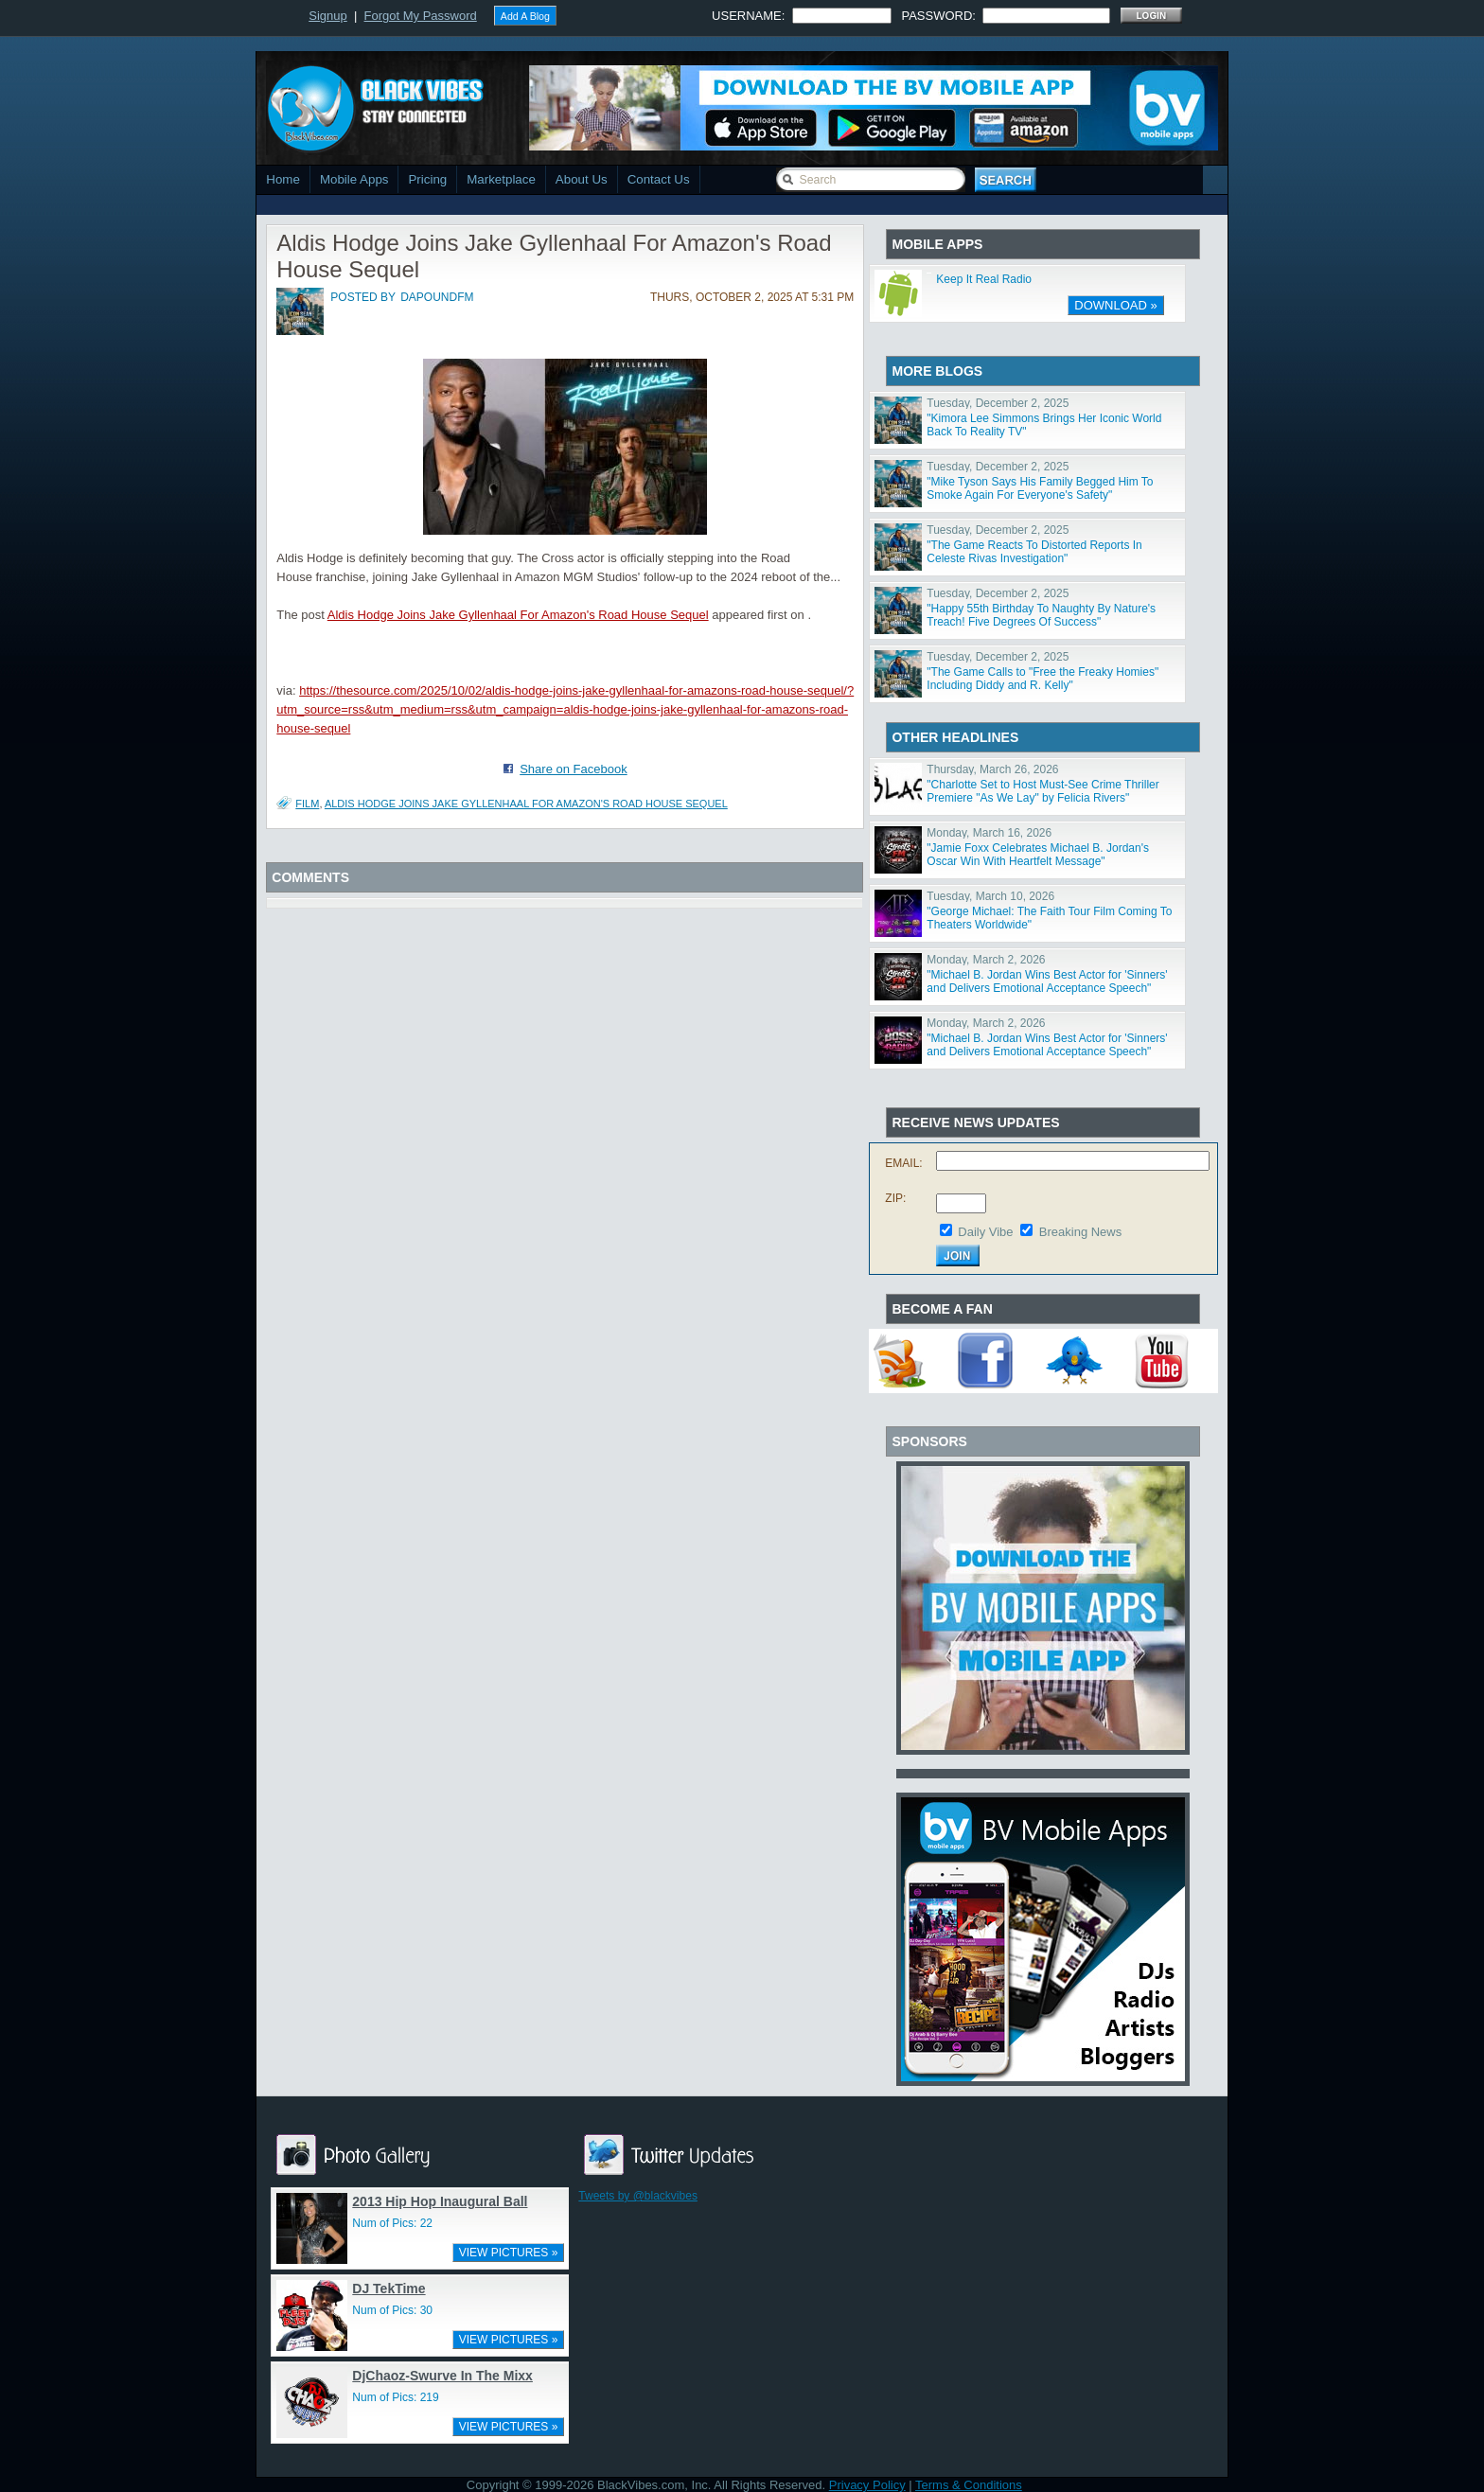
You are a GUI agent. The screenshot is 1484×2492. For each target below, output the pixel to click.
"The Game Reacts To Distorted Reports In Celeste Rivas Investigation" (1034, 552)
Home (283, 179)
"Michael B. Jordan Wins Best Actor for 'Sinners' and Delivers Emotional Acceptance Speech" (1047, 981)
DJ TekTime (388, 2288)
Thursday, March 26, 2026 (992, 769)
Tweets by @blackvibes (638, 2195)
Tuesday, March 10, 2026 (990, 896)
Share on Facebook (573, 769)
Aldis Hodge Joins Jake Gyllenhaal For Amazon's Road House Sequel (518, 615)
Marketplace (501, 179)
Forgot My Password (420, 16)
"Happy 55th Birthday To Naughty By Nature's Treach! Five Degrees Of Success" (1041, 615)
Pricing (427, 179)
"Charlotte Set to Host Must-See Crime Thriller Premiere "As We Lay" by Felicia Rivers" (1042, 791)
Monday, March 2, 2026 (986, 959)
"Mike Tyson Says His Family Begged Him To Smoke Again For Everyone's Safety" (1040, 488)
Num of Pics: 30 (392, 2310)
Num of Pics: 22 (392, 2223)
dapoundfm (436, 297)
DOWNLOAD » (1115, 305)
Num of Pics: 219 (395, 2397)
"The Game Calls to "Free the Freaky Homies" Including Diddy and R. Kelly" (1042, 678)
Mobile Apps (354, 179)
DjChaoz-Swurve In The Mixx (442, 2375)
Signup (327, 16)
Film (307, 803)
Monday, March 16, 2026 (989, 833)
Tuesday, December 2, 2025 (998, 403)
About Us (582, 179)
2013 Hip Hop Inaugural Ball (439, 2201)
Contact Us (658, 179)
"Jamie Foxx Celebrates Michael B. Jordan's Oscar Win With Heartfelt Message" (1038, 854)
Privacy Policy (867, 2485)
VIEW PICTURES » (508, 2252)
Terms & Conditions (968, 2485)
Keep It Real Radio (984, 279)
